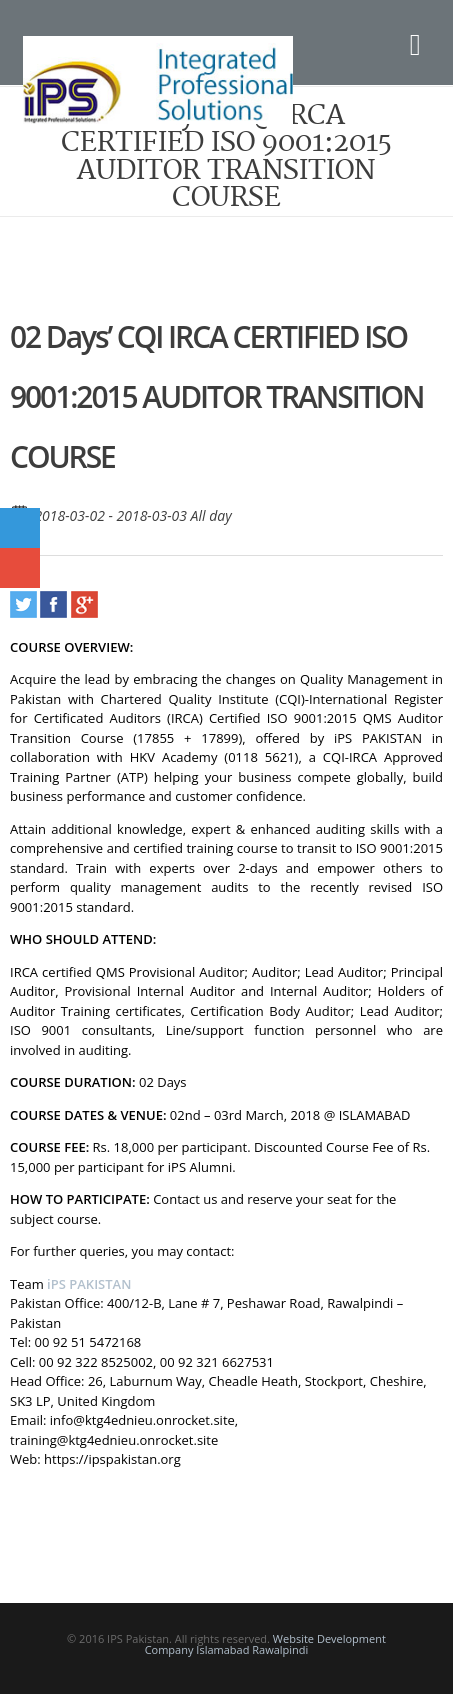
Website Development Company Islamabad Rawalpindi (265, 1644)
